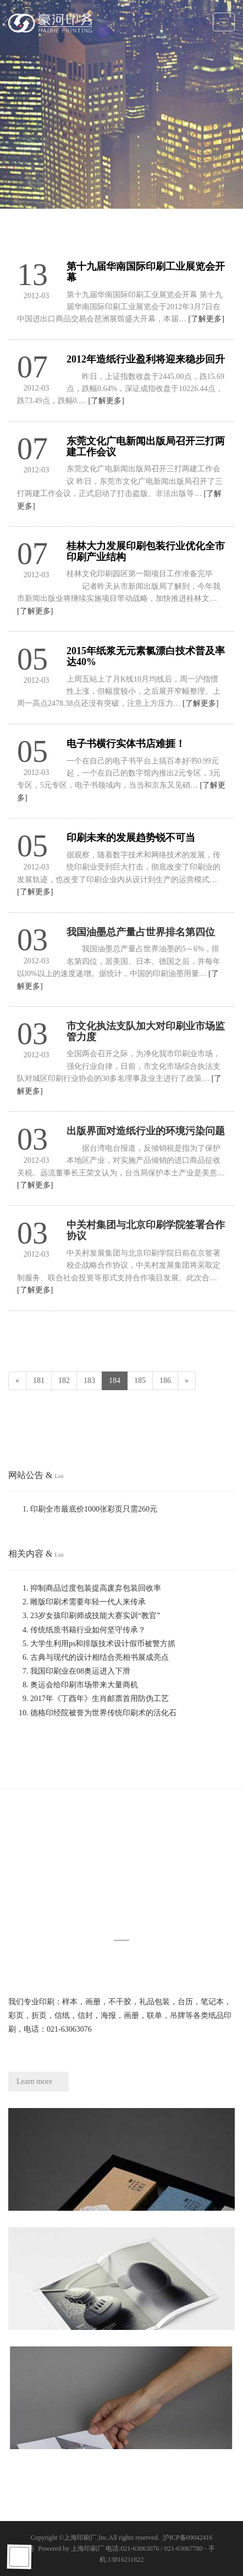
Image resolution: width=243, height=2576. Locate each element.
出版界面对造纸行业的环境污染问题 (146, 1130)
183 (89, 1380)
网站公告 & (36, 1475)
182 (64, 1380)
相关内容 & (36, 1553)
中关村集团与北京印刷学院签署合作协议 (146, 1230)
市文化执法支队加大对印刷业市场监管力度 (146, 1031)
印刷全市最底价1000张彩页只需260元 (93, 1509)
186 (165, 1380)
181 (39, 1380)
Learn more (34, 2081)
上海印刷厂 (80, 2537)
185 (140, 1380)
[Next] (187, 1380)
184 (114, 1380)
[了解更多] (206, 319)
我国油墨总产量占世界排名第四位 (141, 932)
